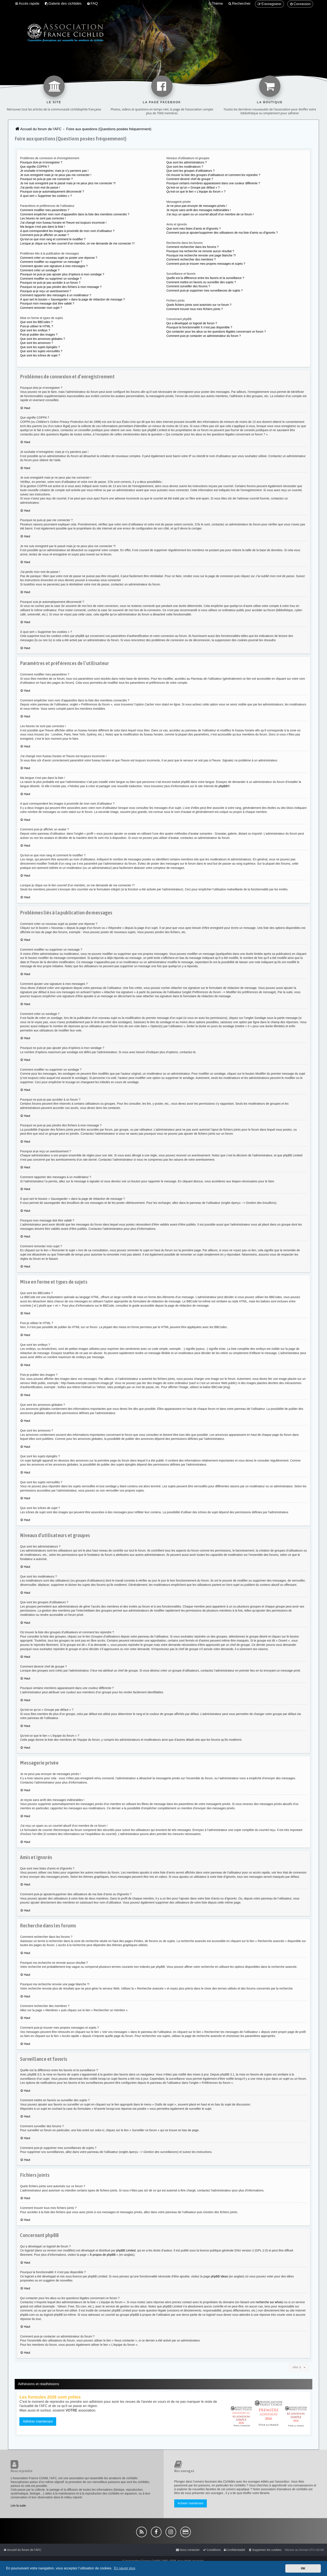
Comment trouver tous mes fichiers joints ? (194, 309)
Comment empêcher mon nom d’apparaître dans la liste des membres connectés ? (74, 214)
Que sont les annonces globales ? (42, 338)
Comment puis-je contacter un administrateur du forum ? (203, 336)
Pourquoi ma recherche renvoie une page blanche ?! (201, 255)
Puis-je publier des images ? (38, 334)
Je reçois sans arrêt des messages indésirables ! (198, 210)
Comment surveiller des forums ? (188, 286)
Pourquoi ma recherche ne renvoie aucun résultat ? (200, 251)
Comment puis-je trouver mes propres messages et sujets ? (205, 263)
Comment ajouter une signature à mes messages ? (54, 266)
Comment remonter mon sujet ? (41, 307)
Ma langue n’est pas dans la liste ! (42, 226)
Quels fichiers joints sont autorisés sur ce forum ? (198, 304)
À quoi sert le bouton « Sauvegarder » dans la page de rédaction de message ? (72, 299)
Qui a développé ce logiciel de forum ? (191, 323)
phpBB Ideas (219, 2276)
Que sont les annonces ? (36, 343)
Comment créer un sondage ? (39, 270)
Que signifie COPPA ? (34, 166)
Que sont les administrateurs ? (186, 162)
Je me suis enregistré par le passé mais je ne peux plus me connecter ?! (68, 183)
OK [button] (303, 2568)
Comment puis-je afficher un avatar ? (44, 235)
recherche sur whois (269, 2302)
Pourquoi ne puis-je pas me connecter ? (46, 179)
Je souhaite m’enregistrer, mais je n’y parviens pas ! (54, 170)
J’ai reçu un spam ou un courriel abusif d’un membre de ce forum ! (210, 214)
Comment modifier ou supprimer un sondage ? (50, 278)
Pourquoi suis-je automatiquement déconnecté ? (52, 191)
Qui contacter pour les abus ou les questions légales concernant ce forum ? (216, 331)
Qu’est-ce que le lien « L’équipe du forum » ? (196, 191)
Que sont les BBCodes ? (36, 322)
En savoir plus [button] (124, 2568)
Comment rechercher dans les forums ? (192, 247)
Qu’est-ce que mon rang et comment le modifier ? (52, 239)
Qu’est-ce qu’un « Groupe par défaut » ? (193, 187)
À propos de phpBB (103, 2254)
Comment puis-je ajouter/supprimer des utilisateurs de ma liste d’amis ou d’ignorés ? (222, 232)
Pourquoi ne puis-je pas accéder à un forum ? (50, 282)
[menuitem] (63, 3)
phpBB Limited (126, 2250)
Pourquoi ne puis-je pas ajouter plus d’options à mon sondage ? (62, 274)
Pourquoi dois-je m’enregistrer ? (41, 162)
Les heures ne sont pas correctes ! (43, 218)
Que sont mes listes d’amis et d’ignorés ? (193, 228)
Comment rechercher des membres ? (191, 259)
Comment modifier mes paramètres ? (44, 210)
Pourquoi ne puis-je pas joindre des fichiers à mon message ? (60, 287)
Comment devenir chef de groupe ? (189, 179)
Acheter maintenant (190, 2503)
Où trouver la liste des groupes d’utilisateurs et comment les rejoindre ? (213, 175)
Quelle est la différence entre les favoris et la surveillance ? (205, 278)
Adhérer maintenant (38, 2421)
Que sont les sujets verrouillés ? (41, 351)
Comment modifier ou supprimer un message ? (51, 261)
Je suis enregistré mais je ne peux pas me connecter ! (55, 175)
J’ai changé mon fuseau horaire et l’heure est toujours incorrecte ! (63, 222)
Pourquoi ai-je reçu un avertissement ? (45, 291)
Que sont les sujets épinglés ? (40, 347)
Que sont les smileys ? (35, 330)
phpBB (223, 786)
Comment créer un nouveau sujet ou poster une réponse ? (58, 257)
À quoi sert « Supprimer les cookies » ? (46, 195)
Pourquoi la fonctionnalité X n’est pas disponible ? (199, 327)
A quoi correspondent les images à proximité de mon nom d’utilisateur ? (67, 231)
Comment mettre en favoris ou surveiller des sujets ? (201, 282)
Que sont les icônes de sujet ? (40, 355)
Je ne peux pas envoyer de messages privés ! (196, 205)
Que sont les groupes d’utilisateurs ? (190, 170)
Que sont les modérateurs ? (184, 166)
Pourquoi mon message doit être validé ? (47, 303)
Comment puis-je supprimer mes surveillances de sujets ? (204, 290)
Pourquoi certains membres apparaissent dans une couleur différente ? (213, 183)
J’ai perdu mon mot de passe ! (40, 187)
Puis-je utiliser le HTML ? (36, 326)
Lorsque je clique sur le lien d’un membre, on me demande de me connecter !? (77, 243)
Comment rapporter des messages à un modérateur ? (55, 295)
